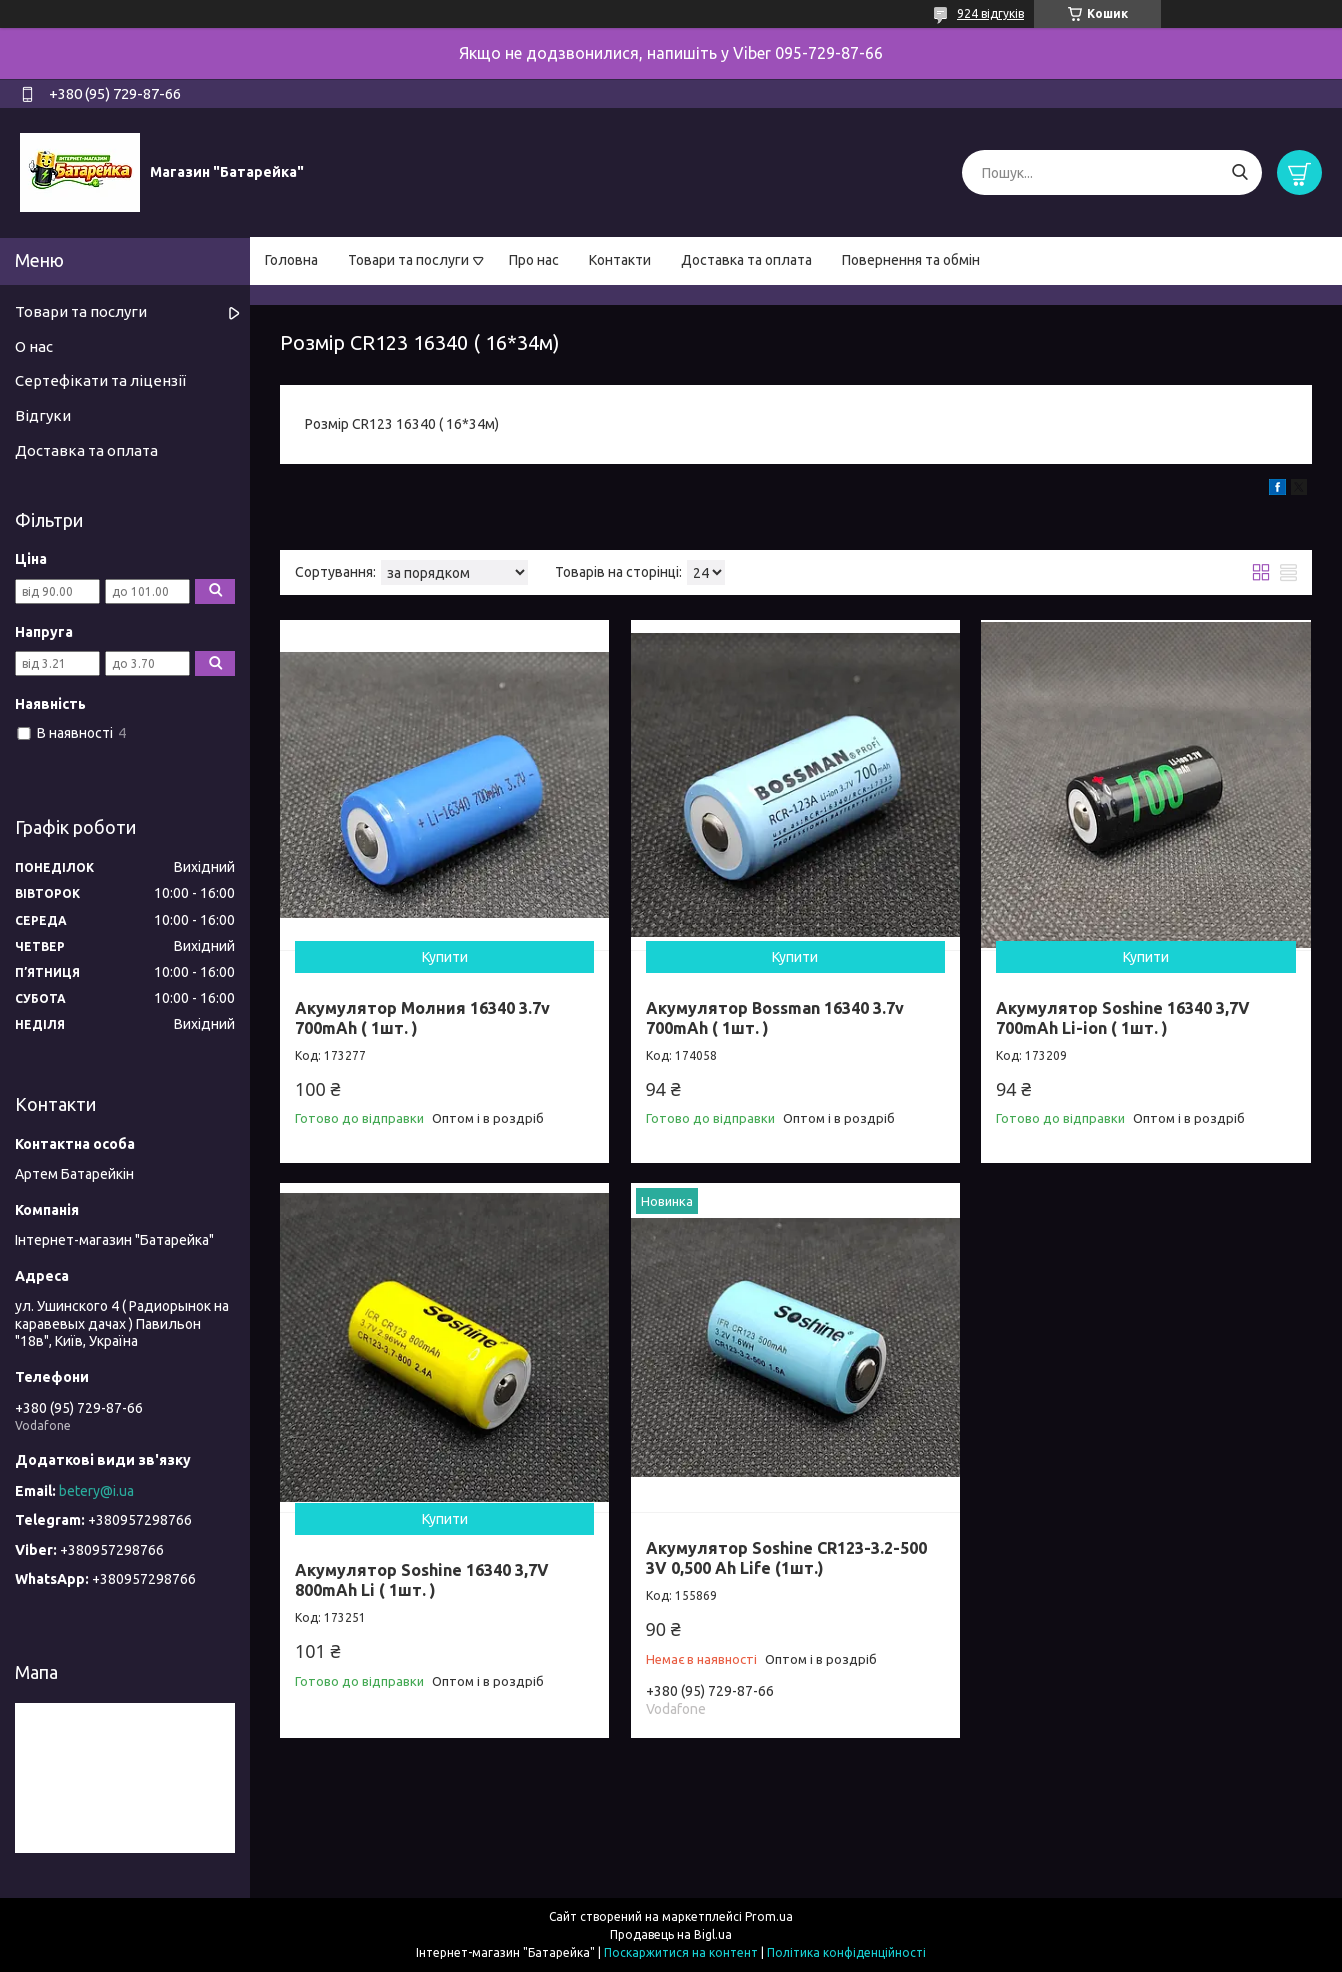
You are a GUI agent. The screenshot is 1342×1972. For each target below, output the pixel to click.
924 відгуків (990, 13)
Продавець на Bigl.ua (671, 1934)
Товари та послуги (408, 260)
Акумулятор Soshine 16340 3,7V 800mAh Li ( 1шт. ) (422, 1580)
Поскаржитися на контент (681, 1952)
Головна (291, 260)
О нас (34, 346)
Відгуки (43, 415)
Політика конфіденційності (846, 1952)
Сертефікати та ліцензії (100, 380)
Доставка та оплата (746, 260)
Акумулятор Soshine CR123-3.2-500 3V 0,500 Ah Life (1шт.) (786, 1558)
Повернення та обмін (911, 260)
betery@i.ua (96, 1491)
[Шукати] (1239, 172)
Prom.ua (769, 1916)
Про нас (534, 260)
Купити (445, 957)
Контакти (620, 260)
